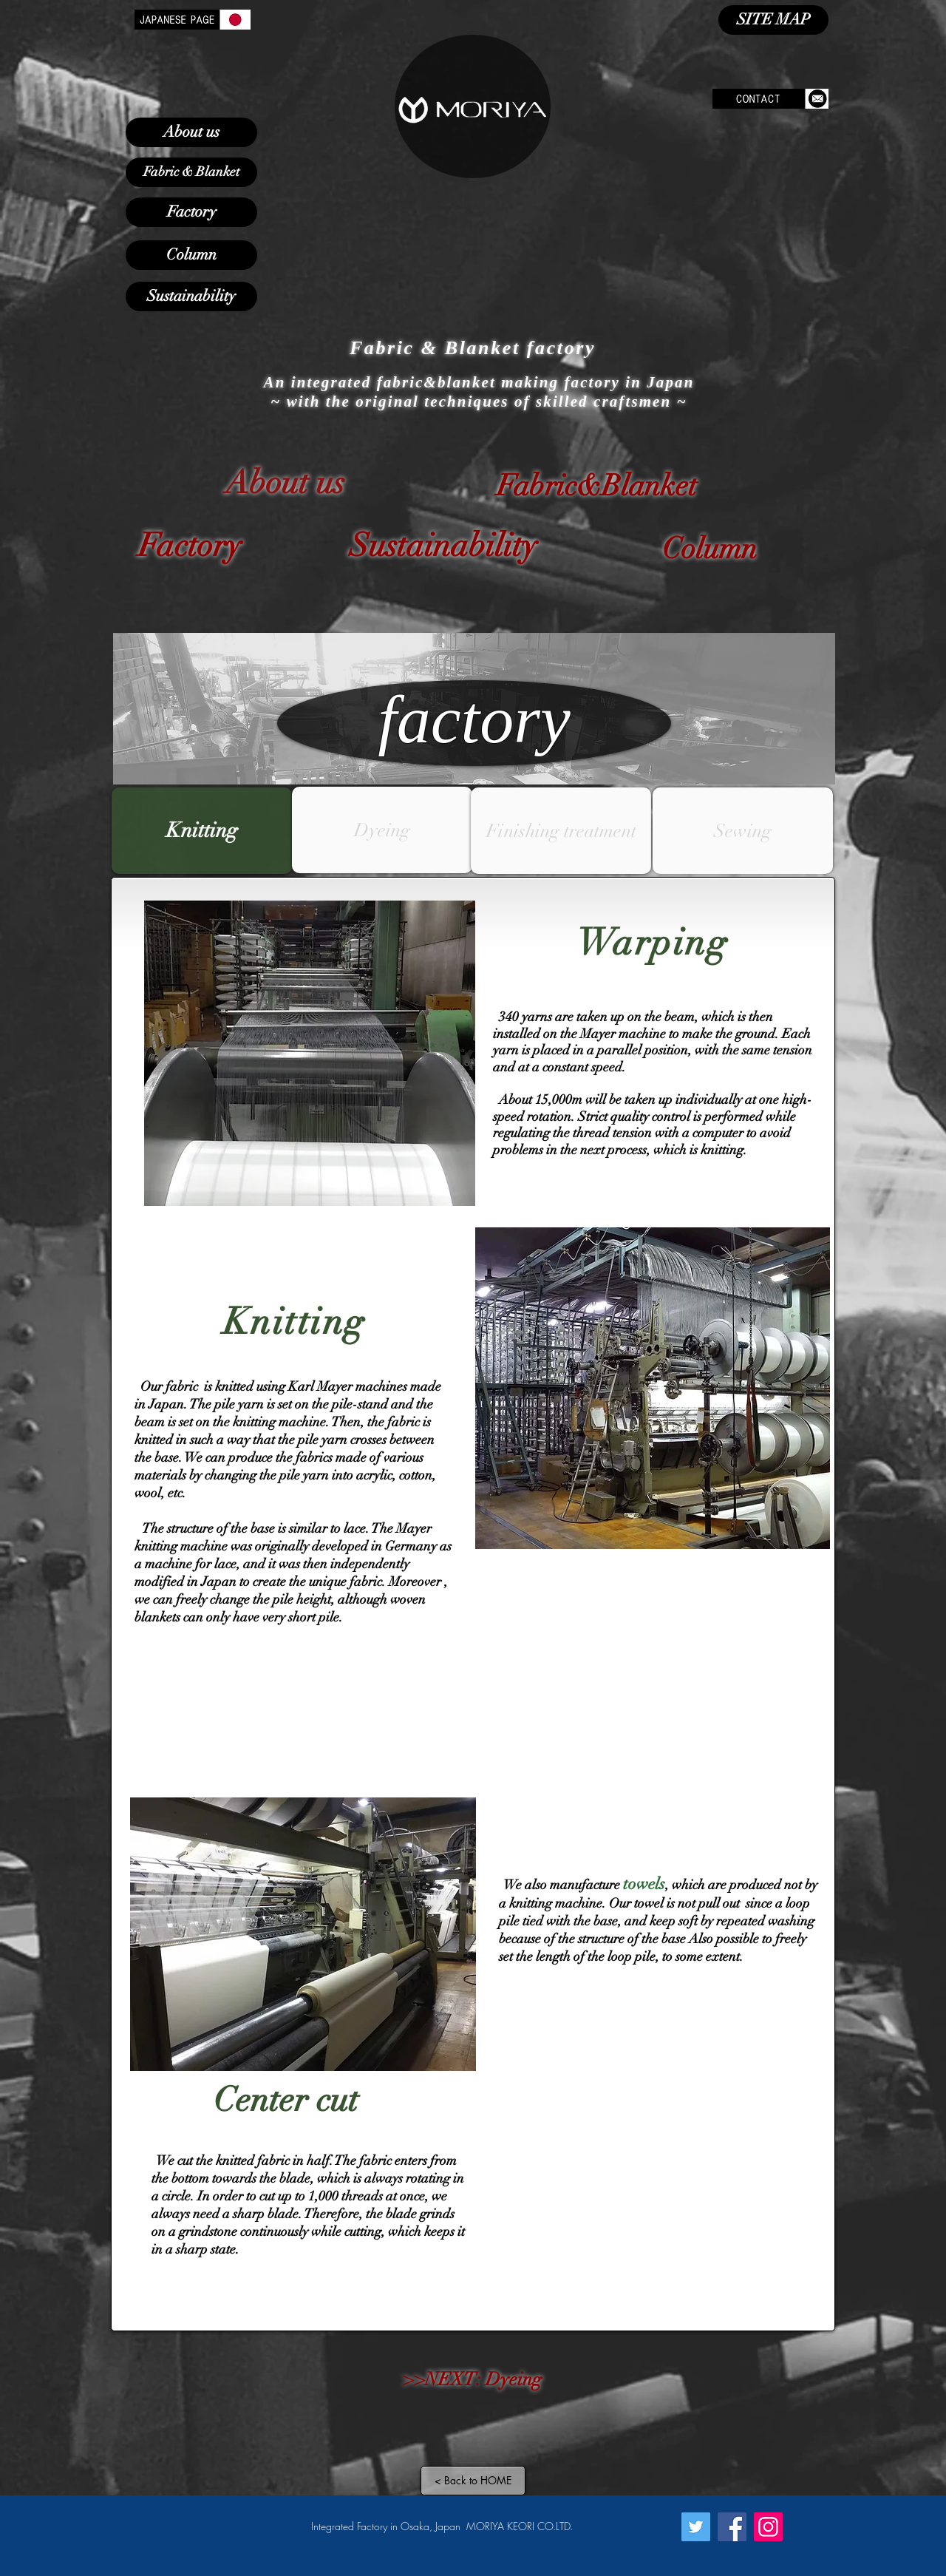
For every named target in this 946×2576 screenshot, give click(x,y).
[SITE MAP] (773, 20)
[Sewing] (743, 830)
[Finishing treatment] (561, 830)
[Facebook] (732, 2526)
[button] (382, 830)
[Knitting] (202, 830)
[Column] (191, 255)
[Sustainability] (191, 296)
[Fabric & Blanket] (191, 172)
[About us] (191, 132)
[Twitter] (695, 2526)
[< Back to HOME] (472, 2480)
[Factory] (191, 212)
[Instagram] (768, 2526)
